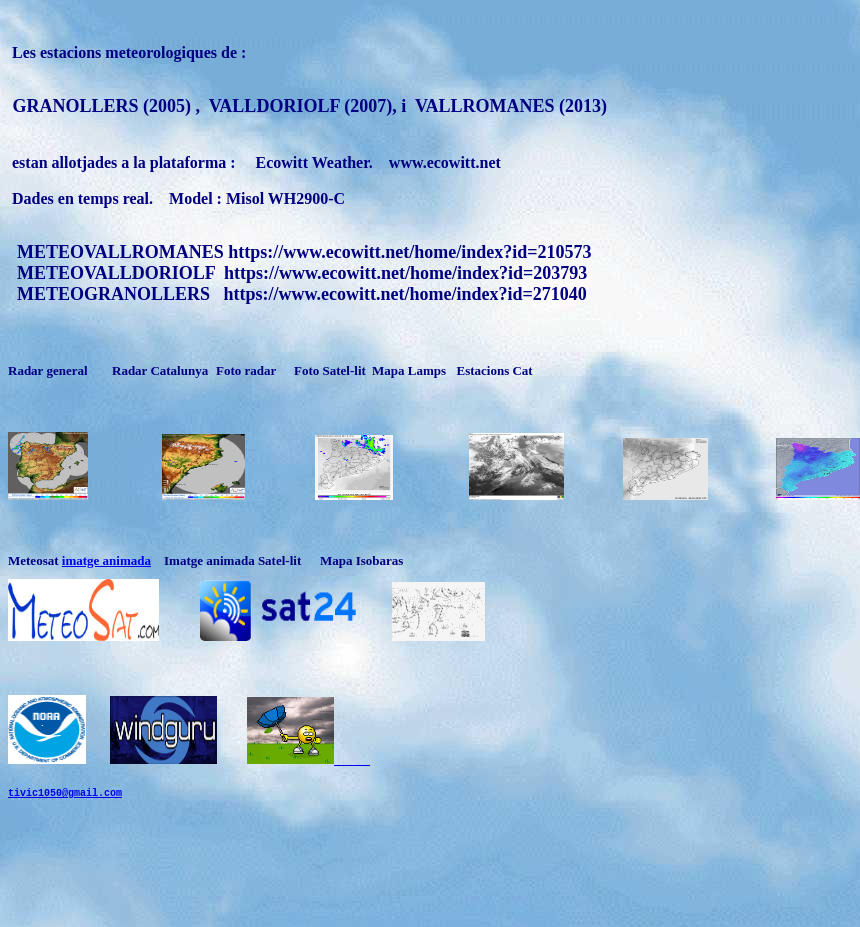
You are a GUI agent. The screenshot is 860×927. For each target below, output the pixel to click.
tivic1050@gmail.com (65, 810)
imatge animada (106, 560)
